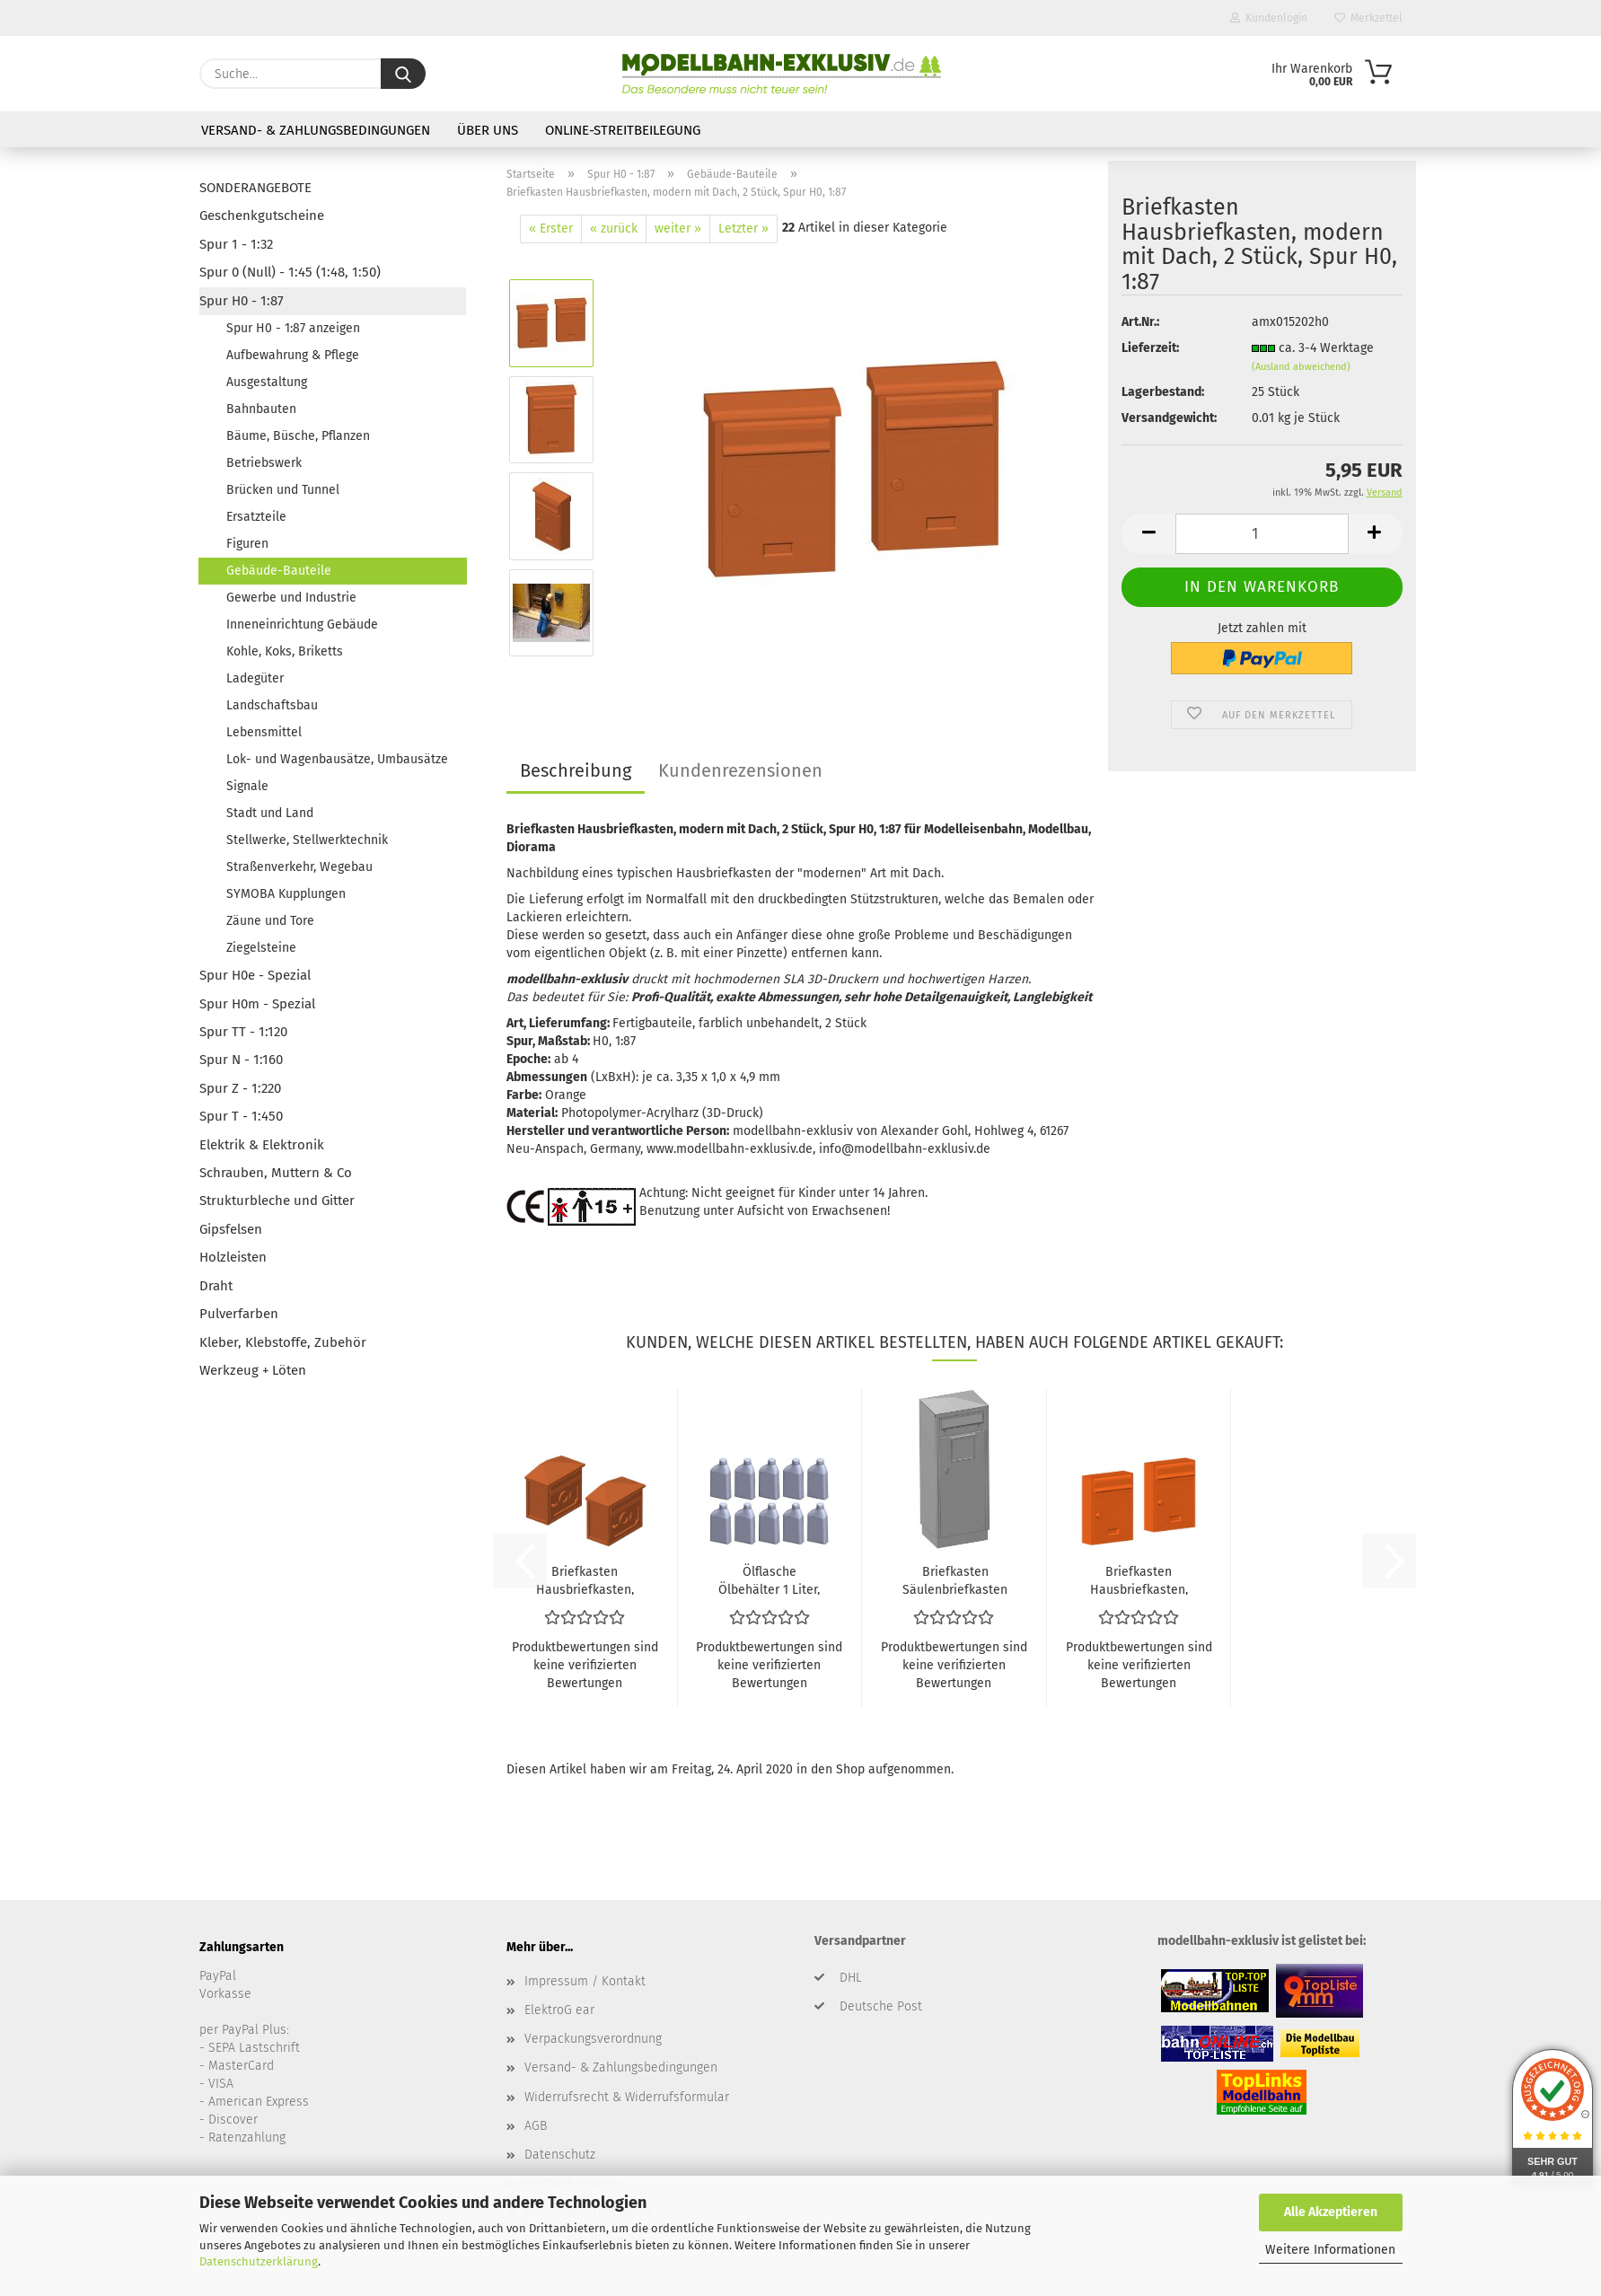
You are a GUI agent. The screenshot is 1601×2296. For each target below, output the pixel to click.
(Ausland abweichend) (1301, 367)
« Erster (551, 228)
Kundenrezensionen (740, 770)
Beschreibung (575, 770)
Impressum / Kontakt (585, 1981)
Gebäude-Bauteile (278, 570)
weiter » (678, 228)
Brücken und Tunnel (282, 489)
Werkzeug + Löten (252, 1370)
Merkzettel (1368, 18)
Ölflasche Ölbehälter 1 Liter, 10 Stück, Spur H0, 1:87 (769, 1579)
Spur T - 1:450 (241, 1116)
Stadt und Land (269, 813)
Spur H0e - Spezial (255, 975)
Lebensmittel (264, 732)
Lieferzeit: (1150, 348)
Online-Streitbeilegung (622, 130)
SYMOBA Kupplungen (286, 894)
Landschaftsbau (272, 705)
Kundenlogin (1268, 18)
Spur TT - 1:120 (243, 1032)
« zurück (614, 228)
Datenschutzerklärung (258, 2261)
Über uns (487, 130)
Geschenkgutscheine (261, 215)
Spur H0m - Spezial (257, 1004)
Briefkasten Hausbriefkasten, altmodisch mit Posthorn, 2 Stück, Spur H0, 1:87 (585, 1579)
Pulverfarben (238, 1314)
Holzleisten (233, 1257)
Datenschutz (559, 2154)
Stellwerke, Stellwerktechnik (307, 840)
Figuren (247, 543)
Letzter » (743, 228)
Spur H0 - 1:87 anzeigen (293, 328)
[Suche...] (403, 73)
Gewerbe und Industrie (291, 597)
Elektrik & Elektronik (261, 1145)
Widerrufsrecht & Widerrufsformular (626, 2097)
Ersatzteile (256, 516)
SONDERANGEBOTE (255, 188)
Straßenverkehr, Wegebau (299, 867)
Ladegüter (255, 678)
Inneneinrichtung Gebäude (302, 624)
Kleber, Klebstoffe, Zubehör (282, 1342)
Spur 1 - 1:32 (236, 244)
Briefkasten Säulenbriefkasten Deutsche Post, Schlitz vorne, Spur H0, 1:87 (954, 1579)
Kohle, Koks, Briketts (284, 651)
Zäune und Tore (270, 920)
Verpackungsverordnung (593, 2038)
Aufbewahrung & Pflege (292, 355)
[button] (1148, 534)
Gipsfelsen (230, 1229)
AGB (535, 2125)
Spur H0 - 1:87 (241, 301)
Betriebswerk (264, 463)
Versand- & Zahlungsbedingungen (315, 130)
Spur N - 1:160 (241, 1059)
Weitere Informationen (1330, 2249)
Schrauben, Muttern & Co (275, 1173)
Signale (247, 786)
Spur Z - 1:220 (240, 1088)
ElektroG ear (559, 2010)
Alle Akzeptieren (1330, 2212)
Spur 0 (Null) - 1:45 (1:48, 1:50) (290, 272)
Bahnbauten (261, 409)
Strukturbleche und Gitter (277, 1200)
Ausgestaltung (266, 382)
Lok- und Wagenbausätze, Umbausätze (337, 759)
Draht (216, 1286)
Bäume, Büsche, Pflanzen (298, 436)
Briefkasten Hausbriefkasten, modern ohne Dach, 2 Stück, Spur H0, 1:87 (1139, 1579)
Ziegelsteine (261, 947)
